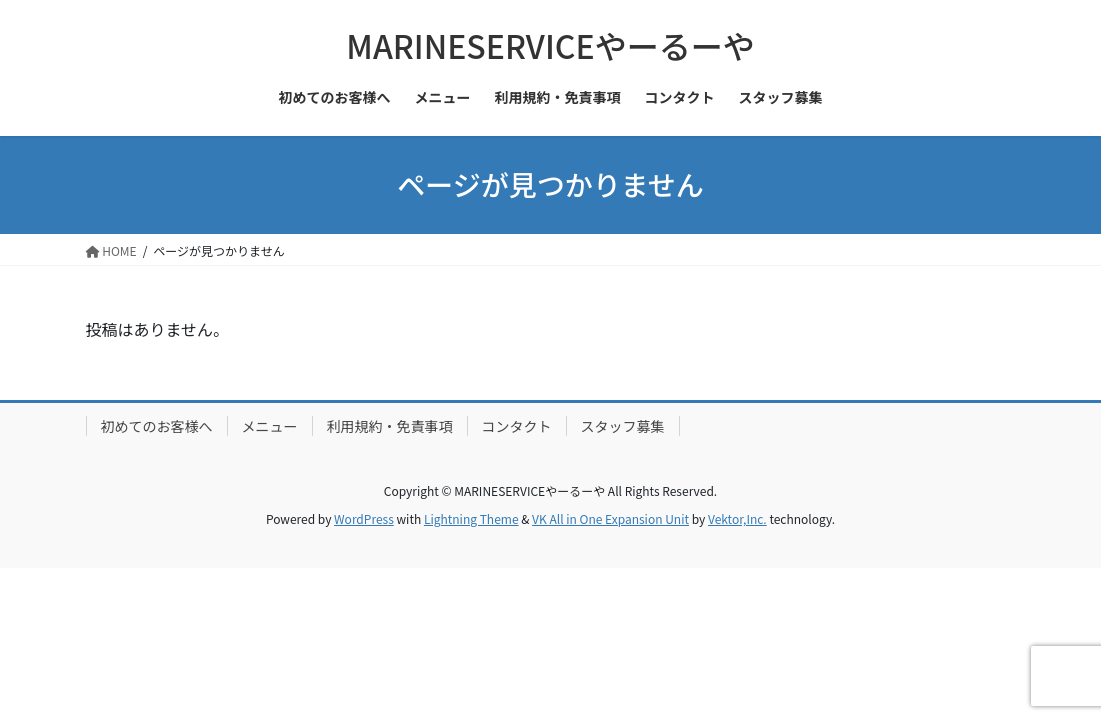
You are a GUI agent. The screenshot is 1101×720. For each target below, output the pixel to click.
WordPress (364, 518)
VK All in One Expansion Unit (610, 518)
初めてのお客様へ (157, 426)
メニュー (270, 426)
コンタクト (517, 426)
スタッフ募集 (623, 426)
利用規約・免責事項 (390, 426)
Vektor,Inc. (737, 518)
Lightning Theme (471, 518)
